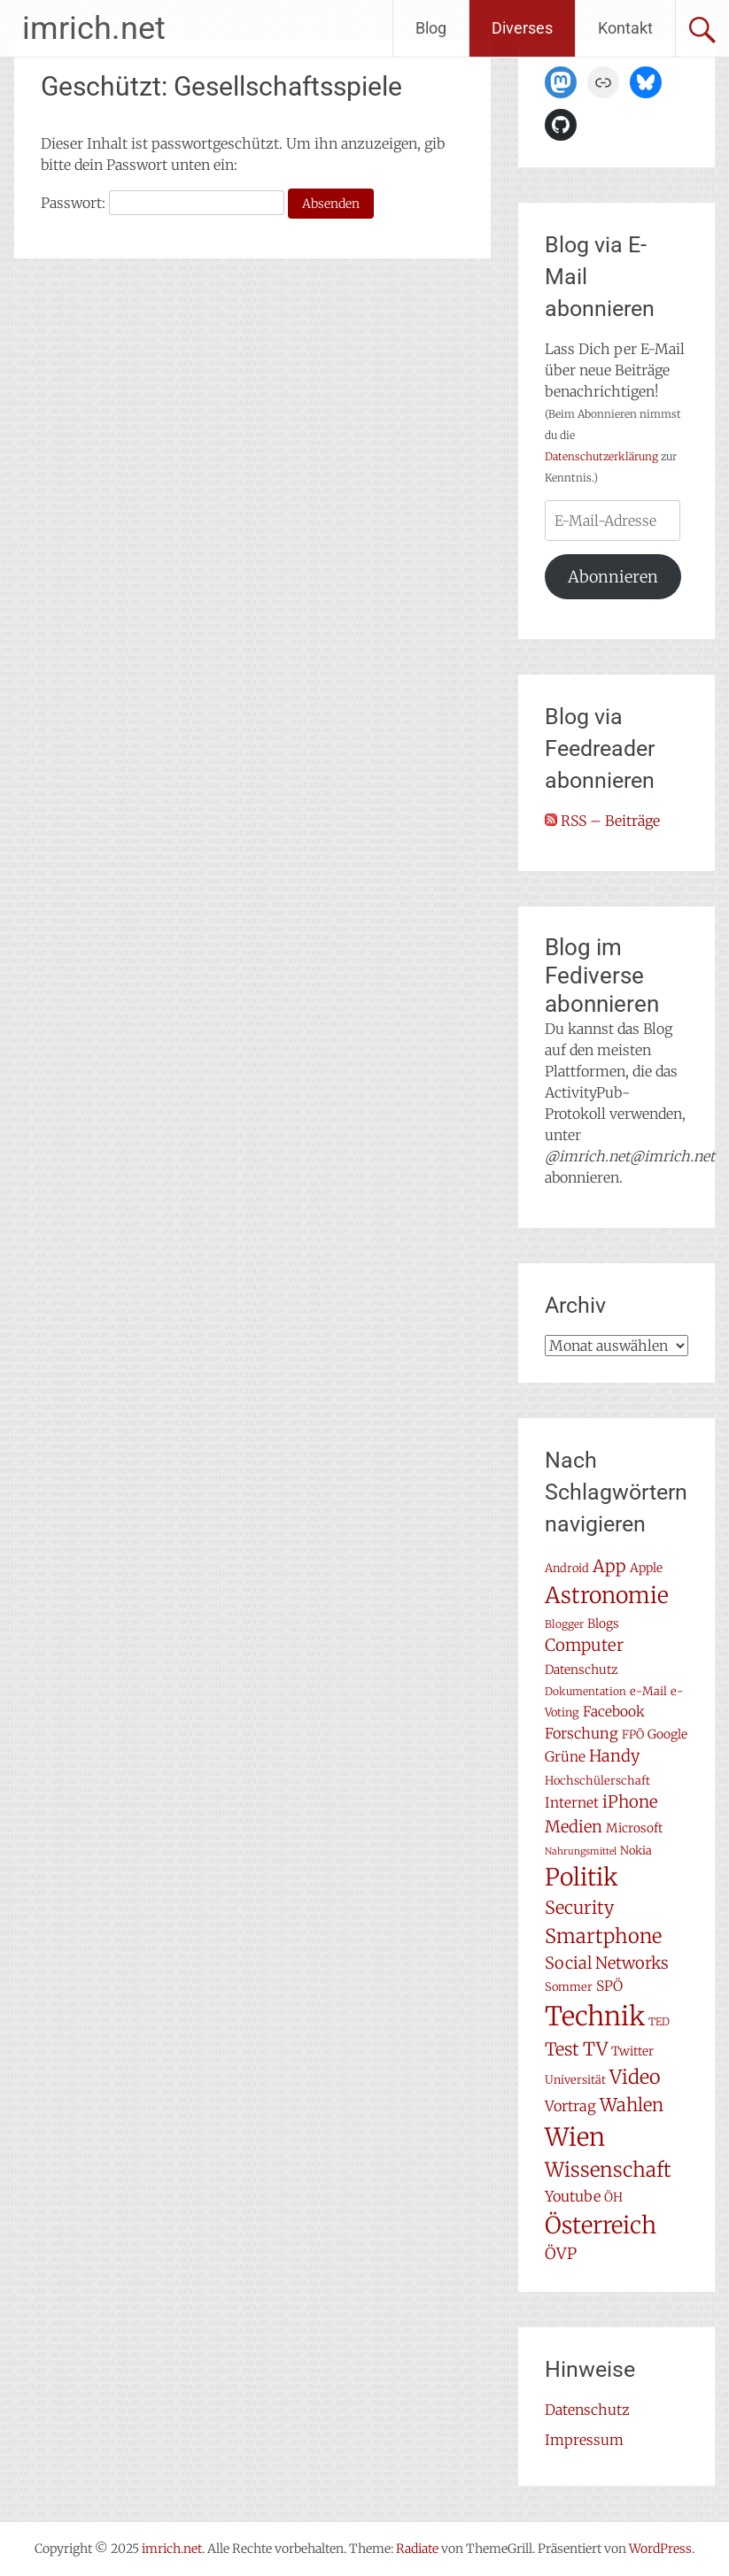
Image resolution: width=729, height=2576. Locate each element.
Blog (430, 28)
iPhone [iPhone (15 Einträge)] (630, 1802)
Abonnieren (613, 577)
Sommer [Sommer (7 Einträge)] (569, 1986)
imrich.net (94, 28)
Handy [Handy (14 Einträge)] (614, 1756)
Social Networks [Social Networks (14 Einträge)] (607, 1963)
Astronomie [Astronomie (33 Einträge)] (607, 1595)
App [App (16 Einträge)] (609, 1566)
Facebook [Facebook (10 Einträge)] (614, 1711)
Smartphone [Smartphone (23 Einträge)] (603, 1936)
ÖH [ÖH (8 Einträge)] (613, 2197)
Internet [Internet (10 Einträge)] (572, 1802)
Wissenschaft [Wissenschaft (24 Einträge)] (608, 2169)
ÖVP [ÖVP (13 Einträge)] (561, 2254)
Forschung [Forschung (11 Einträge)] (581, 1733)
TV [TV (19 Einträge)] (595, 2049)
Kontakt (625, 28)
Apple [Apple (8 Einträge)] (646, 1568)
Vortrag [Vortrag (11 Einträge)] (570, 2106)
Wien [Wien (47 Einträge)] (575, 2137)
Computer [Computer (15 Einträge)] (584, 1645)
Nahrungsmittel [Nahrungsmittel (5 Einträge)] (581, 1851)
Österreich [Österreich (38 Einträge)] (600, 2225)
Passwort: (162, 203)
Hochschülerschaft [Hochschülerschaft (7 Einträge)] (597, 1780)
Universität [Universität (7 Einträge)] (575, 2079)
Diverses (522, 28)
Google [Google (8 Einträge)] (667, 1734)
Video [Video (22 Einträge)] (634, 2077)
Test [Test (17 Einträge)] (562, 2049)
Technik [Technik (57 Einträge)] (595, 2016)
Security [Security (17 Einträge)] (579, 1907)
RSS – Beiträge (602, 820)
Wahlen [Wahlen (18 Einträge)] (631, 2105)
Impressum (584, 2440)
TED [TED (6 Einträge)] (659, 2021)
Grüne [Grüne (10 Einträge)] (565, 1756)
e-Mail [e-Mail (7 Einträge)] (648, 1691)
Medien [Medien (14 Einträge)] (573, 1826)
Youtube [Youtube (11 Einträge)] (573, 2196)
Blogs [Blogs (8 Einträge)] (603, 1623)
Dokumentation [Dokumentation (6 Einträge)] (585, 1691)
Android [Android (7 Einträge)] (567, 1568)
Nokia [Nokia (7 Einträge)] (636, 1850)
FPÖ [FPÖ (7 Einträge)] (633, 1734)
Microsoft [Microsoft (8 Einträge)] (634, 1828)
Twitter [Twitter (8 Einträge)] (632, 2051)
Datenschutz (587, 2409)
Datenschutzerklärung (601, 456)
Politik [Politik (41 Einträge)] (581, 1877)
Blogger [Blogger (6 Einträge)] (564, 1624)
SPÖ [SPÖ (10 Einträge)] (609, 1986)
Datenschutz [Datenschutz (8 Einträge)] (581, 1669)
